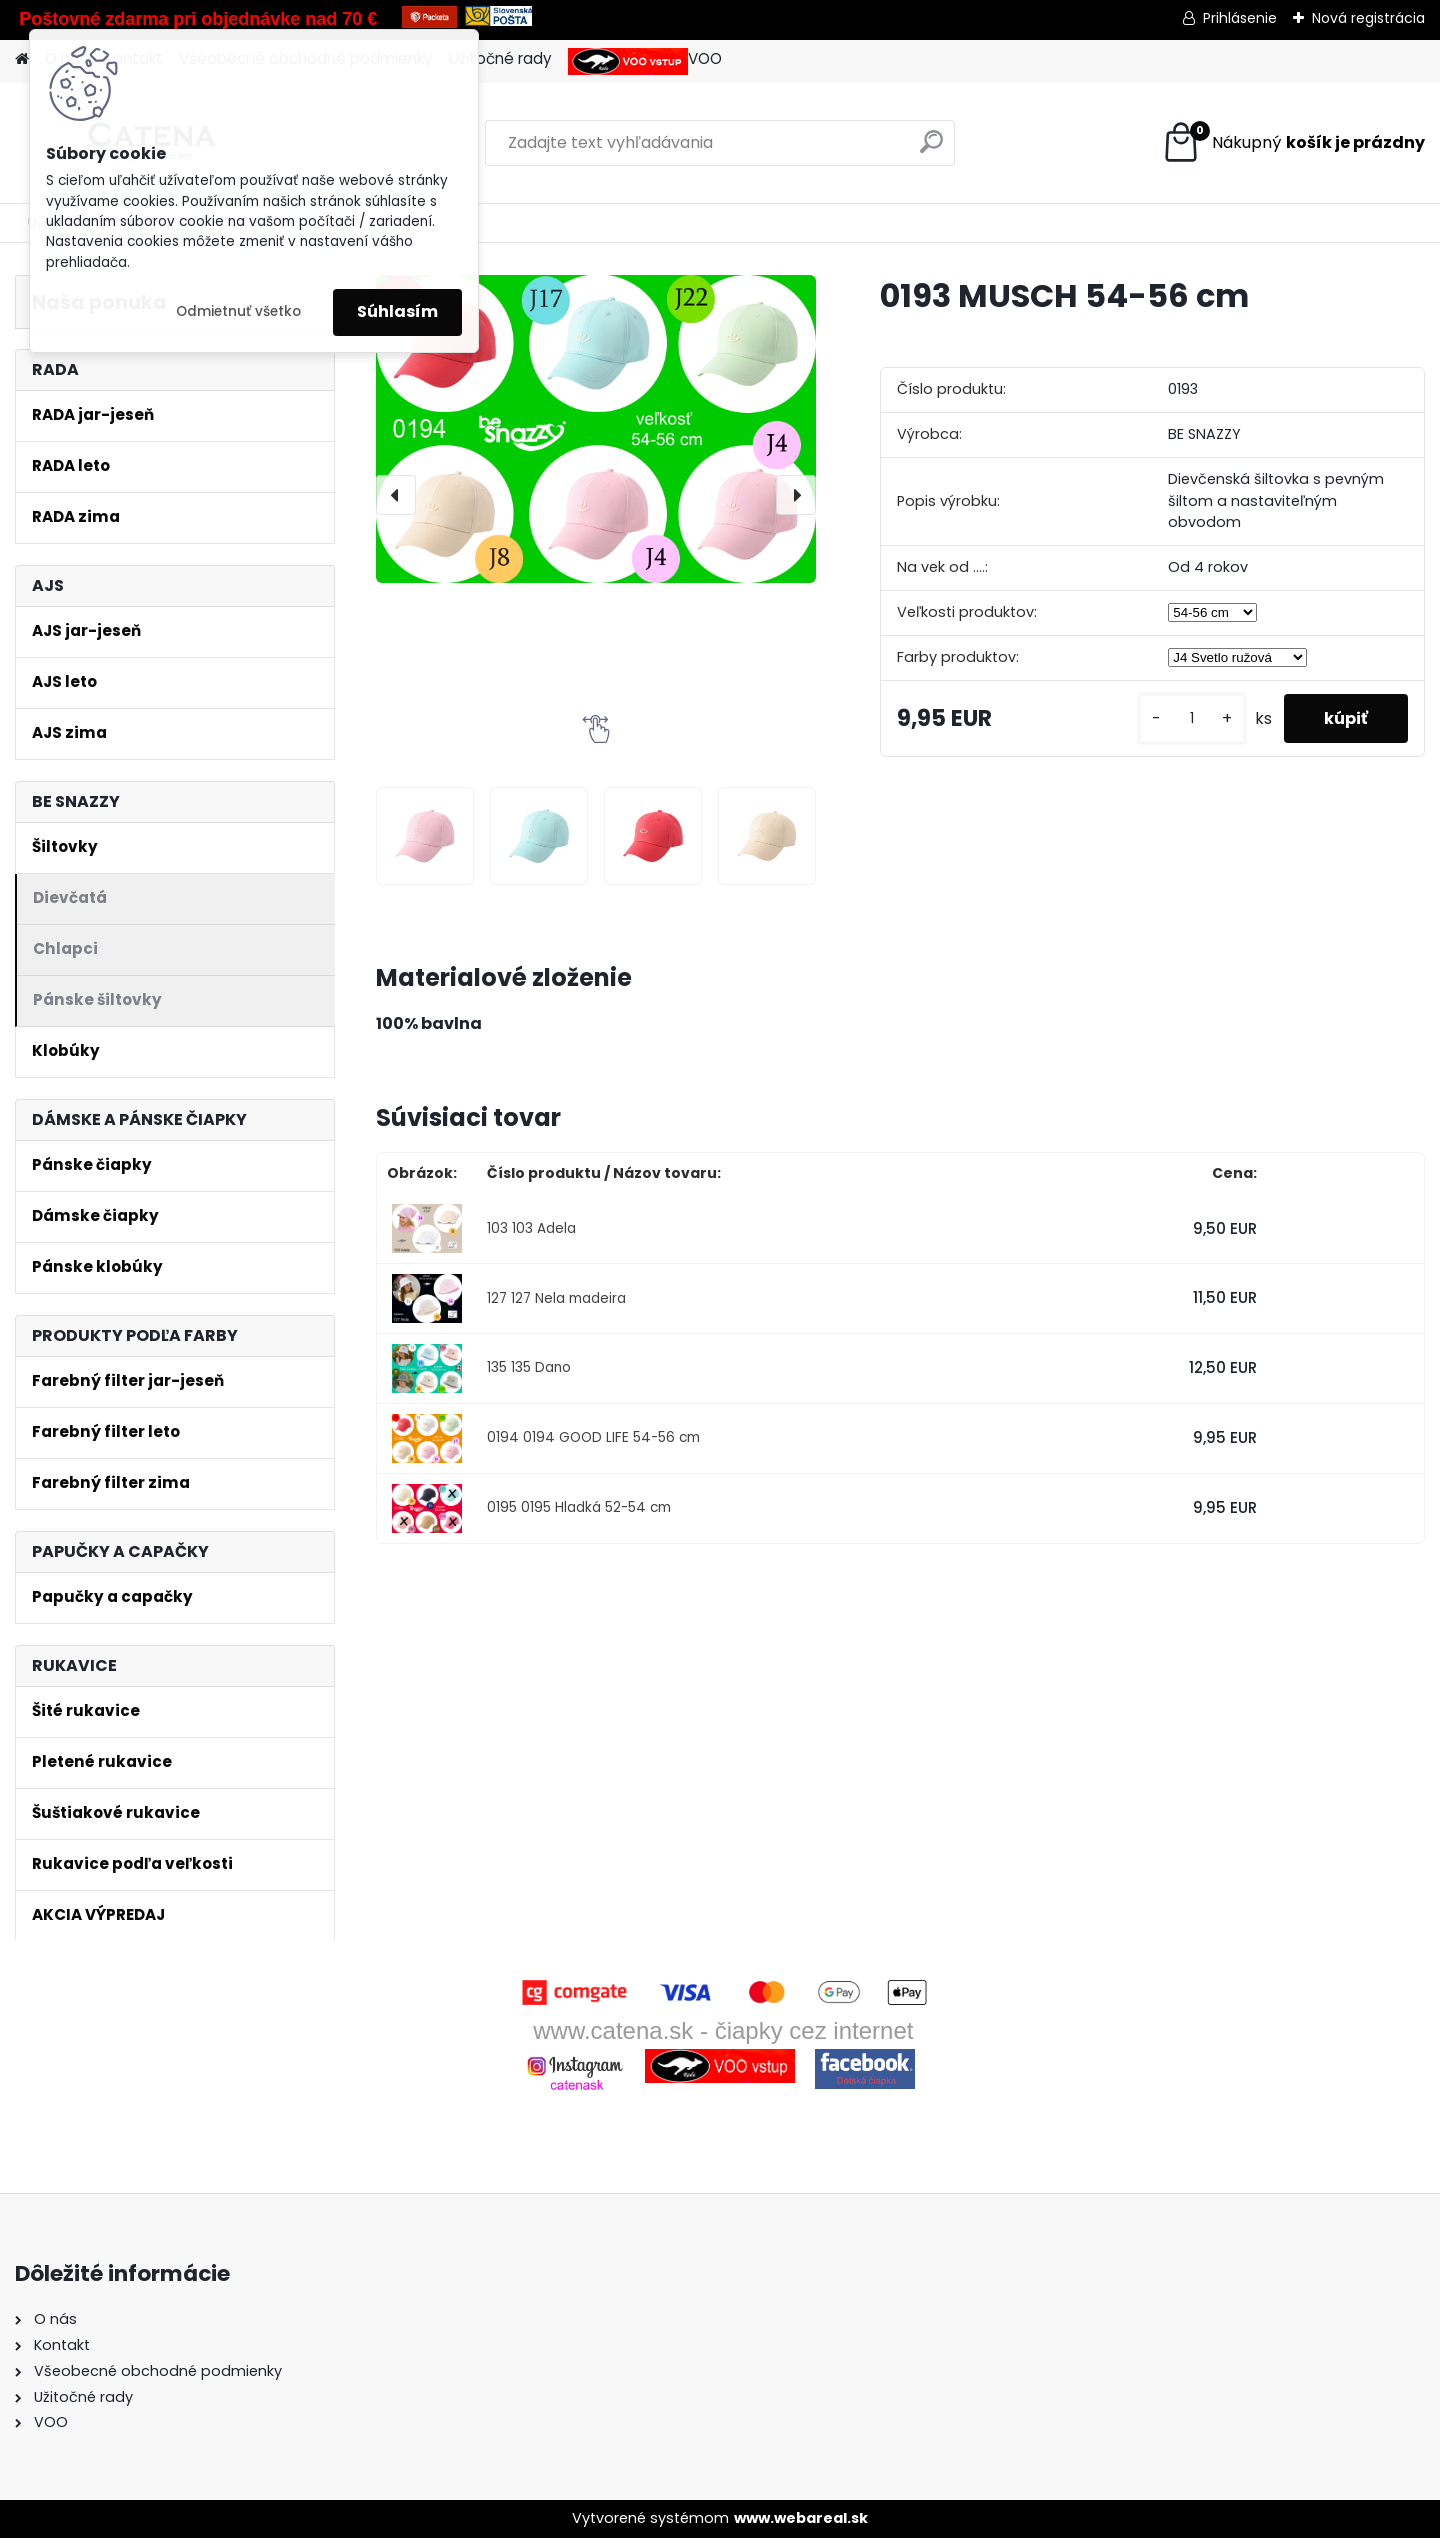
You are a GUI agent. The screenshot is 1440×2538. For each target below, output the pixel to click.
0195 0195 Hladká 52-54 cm (579, 1507)
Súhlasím (397, 311)
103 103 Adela (531, 1228)
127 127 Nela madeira (556, 1298)
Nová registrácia (1368, 18)
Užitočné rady (500, 58)
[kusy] (1192, 718)
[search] (931, 149)
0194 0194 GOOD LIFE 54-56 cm (593, 1437)
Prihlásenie (1240, 18)
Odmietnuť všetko (238, 311)
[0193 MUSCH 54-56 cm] (596, 428)
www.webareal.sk (801, 2518)
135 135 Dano (529, 1367)
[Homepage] (22, 59)
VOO (645, 61)
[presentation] (396, 495)
